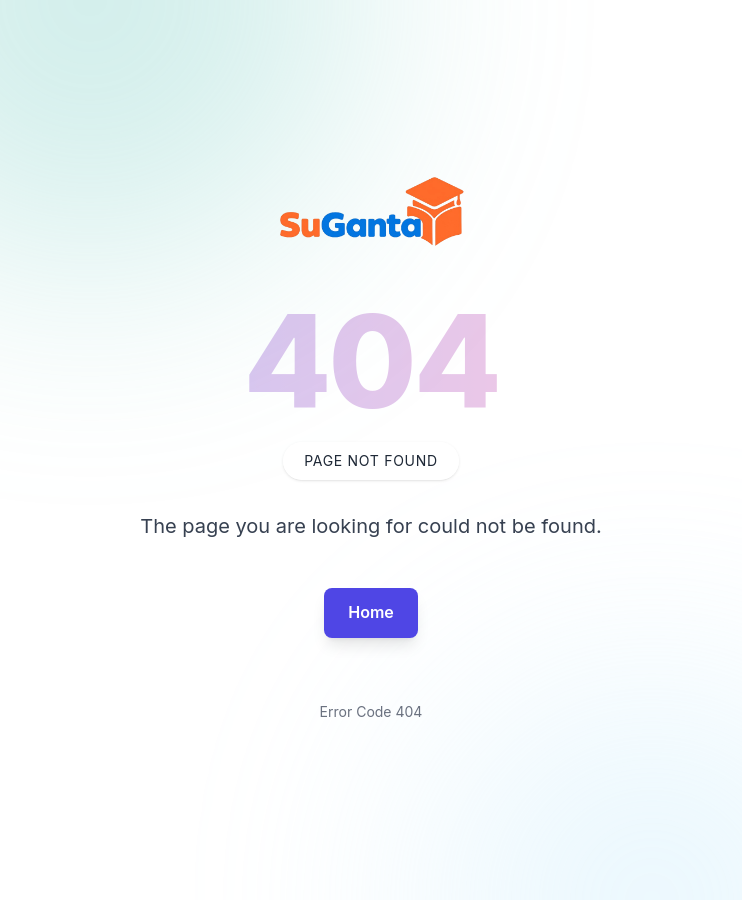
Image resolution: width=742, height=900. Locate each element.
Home (371, 612)
